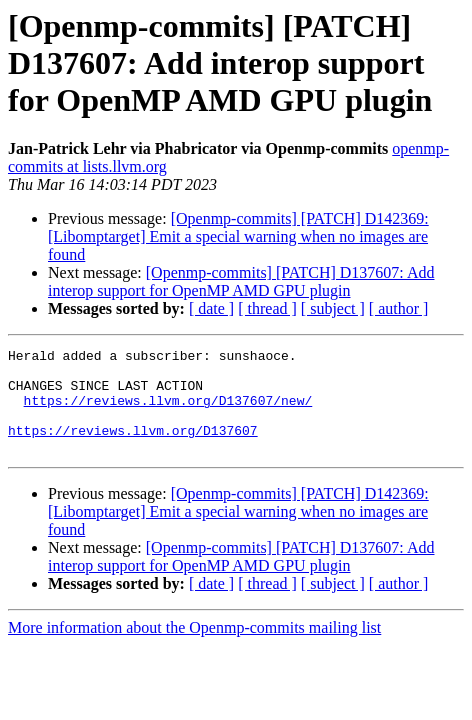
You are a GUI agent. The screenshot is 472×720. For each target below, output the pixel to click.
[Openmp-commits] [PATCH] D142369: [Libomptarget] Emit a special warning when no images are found (238, 236)
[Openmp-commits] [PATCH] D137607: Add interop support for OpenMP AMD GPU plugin (241, 281)
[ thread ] (267, 308)
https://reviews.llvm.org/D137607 (133, 448)
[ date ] (211, 308)
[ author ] (399, 308)
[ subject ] (333, 308)
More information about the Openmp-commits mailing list (194, 648)
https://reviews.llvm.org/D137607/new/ (168, 412)
